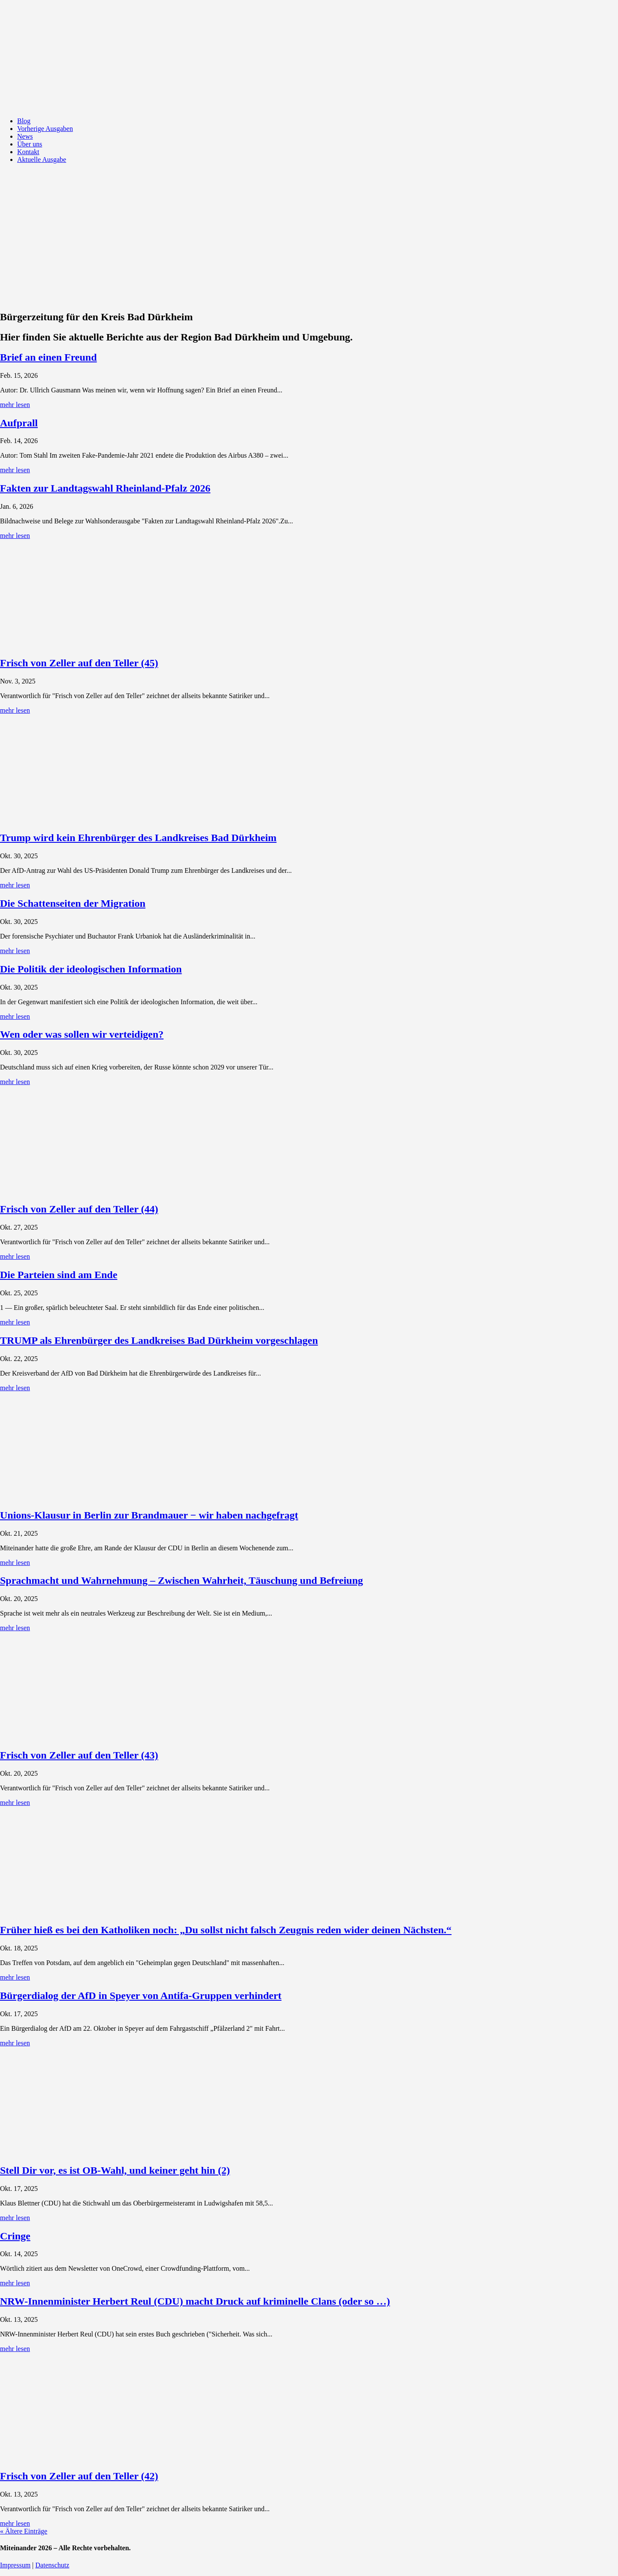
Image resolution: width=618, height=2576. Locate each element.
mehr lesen (15, 404)
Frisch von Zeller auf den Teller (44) (79, 1209)
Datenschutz (52, 2565)
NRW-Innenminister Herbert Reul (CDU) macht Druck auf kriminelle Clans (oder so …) (195, 2301)
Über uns (29, 144)
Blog (23, 121)
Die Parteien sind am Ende (58, 1274)
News (25, 136)
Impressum (15, 2565)
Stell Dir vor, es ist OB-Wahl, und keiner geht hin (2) (115, 2170)
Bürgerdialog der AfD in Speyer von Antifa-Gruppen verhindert (141, 1995)
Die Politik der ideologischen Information (91, 969)
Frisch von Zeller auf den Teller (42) (79, 2476)
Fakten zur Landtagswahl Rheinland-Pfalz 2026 (105, 488)
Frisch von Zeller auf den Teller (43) (79, 1755)
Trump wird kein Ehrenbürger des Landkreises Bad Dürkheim (138, 837)
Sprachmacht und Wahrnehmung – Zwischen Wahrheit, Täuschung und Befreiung (181, 1580)
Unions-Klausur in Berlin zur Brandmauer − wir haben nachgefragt (149, 1515)
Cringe (15, 2236)
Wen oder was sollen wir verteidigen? (82, 1034)
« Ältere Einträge (23, 2531)
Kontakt (28, 151)
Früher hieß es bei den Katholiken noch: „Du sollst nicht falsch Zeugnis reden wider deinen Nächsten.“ (225, 1929)
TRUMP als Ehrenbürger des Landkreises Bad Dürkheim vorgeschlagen (159, 1340)
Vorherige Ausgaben (45, 128)
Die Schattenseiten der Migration (72, 903)
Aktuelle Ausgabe (41, 159)
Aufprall (19, 422)
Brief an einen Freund (48, 357)
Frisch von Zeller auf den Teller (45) (79, 662)
